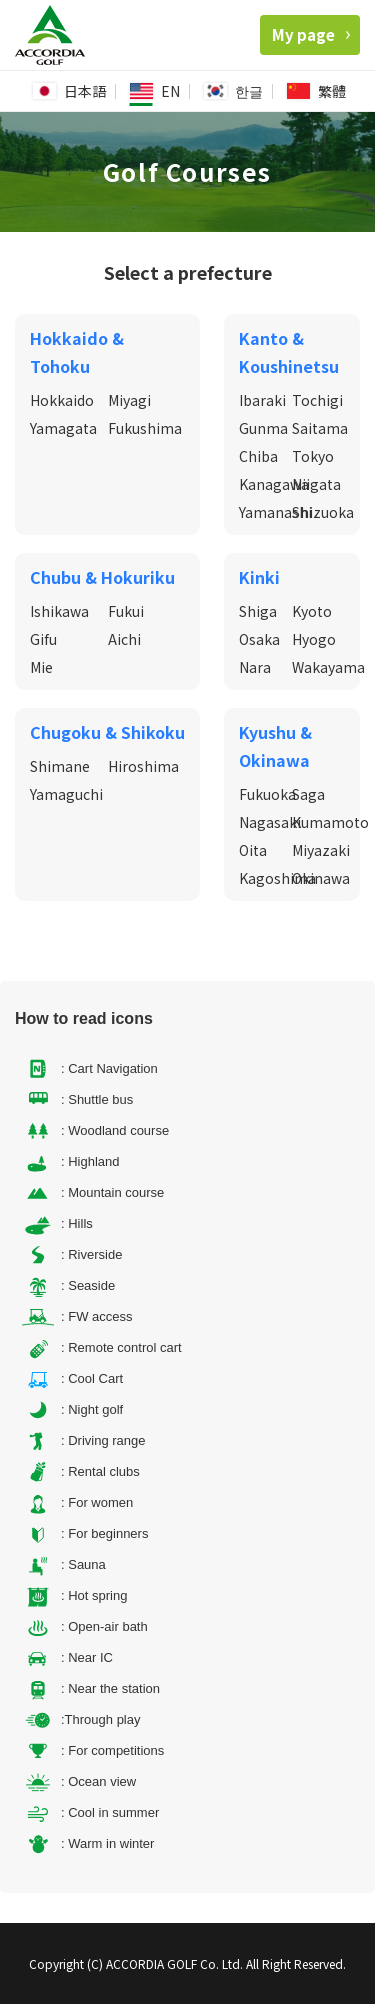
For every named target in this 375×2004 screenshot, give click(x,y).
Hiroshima (143, 766)
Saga (308, 794)
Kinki (259, 577)
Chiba (258, 456)
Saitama (320, 428)
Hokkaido (62, 400)
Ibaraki (262, 400)
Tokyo (313, 456)
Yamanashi (275, 512)
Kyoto (312, 611)
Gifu (43, 639)
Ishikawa (59, 611)
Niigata (316, 484)
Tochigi (317, 400)
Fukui (126, 611)
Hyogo (314, 639)
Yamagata (63, 428)
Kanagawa (274, 484)
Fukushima (145, 428)
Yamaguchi (66, 794)
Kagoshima (277, 878)
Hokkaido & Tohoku (77, 352)
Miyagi (129, 400)
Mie (41, 667)
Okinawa (321, 878)
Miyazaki (321, 850)
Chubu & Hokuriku (102, 577)
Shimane (60, 766)
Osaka (259, 639)
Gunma (263, 428)
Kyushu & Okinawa (275, 746)
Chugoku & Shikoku (107, 732)
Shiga (258, 611)
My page (311, 34)
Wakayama (328, 667)
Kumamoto (330, 822)
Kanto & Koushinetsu (289, 352)
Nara (255, 667)
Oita (253, 850)
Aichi (124, 639)
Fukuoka (267, 794)
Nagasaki (270, 822)
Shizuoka (323, 512)
